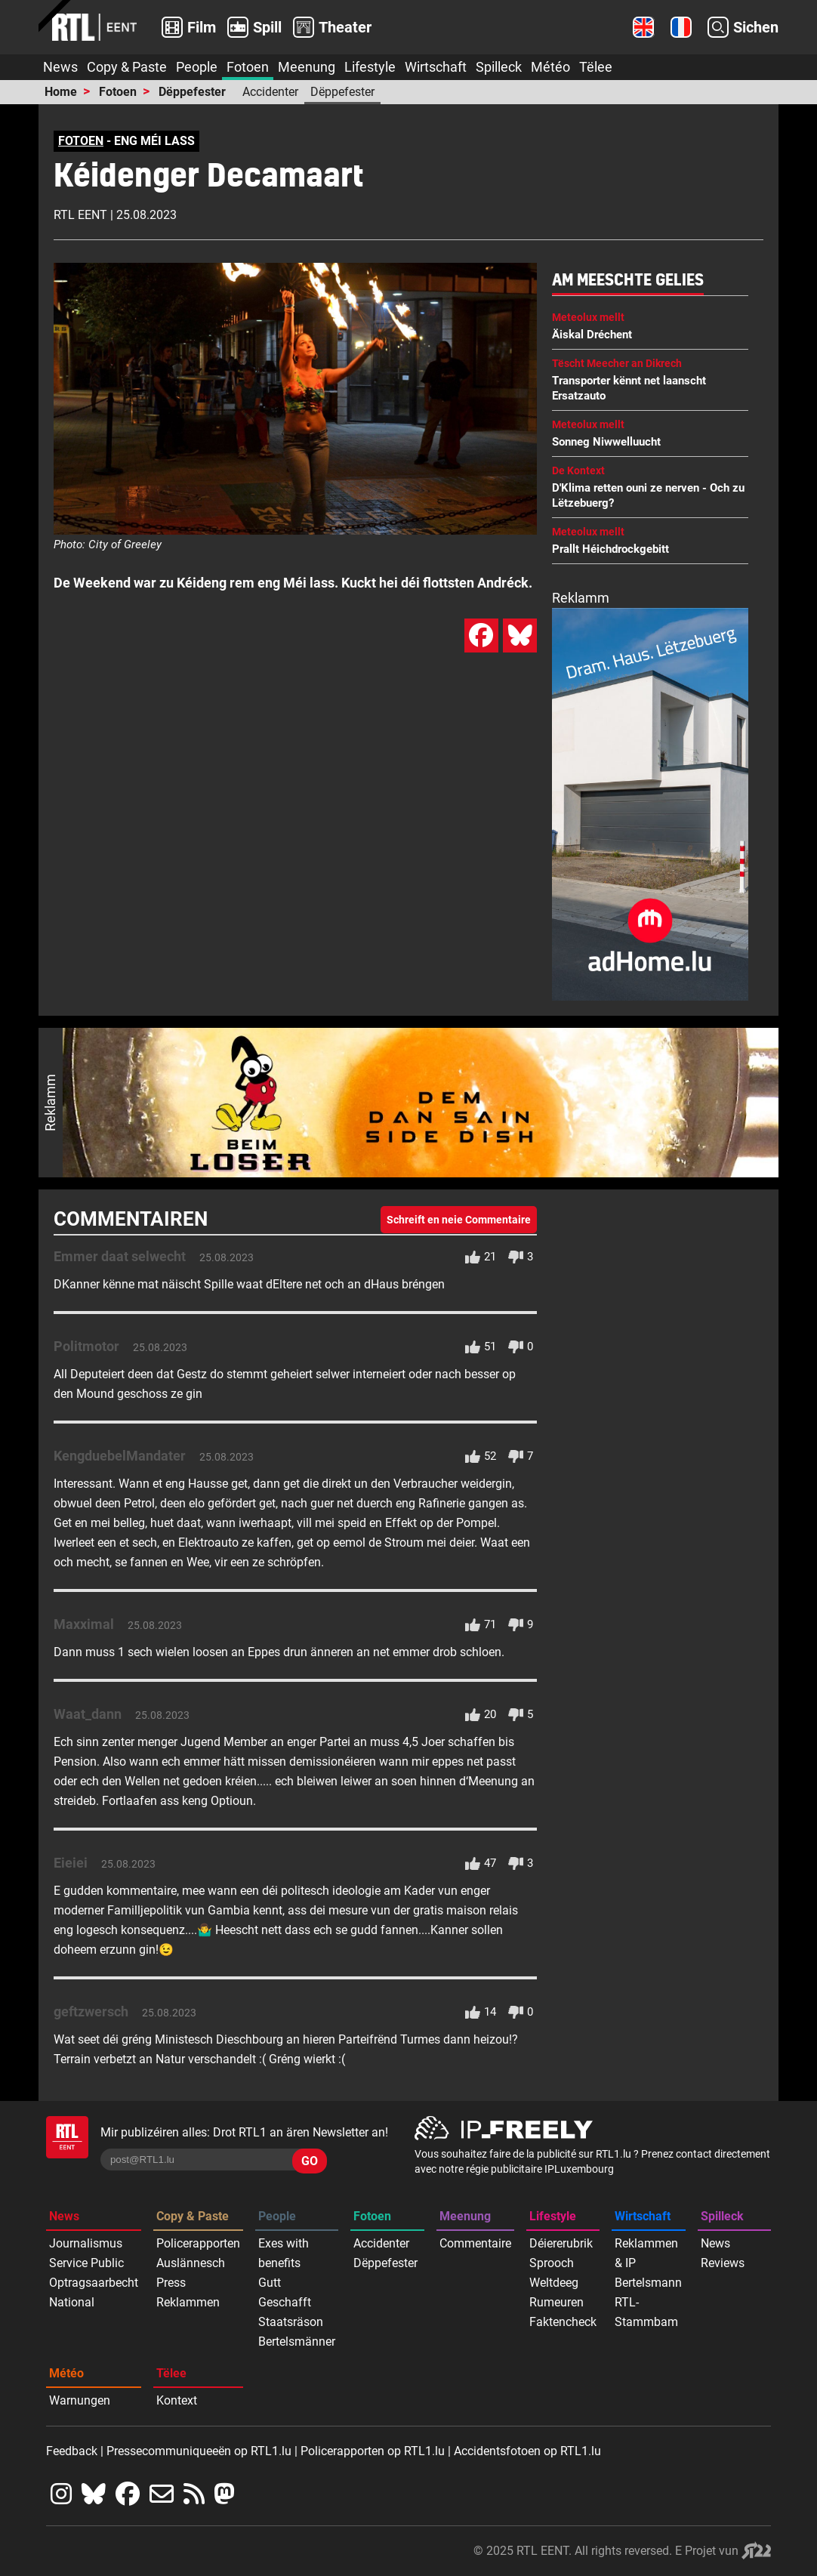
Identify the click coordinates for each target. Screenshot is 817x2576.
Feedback (71, 2451)
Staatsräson (290, 2322)
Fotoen (248, 67)
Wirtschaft (436, 67)
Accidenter (270, 92)
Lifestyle (370, 67)
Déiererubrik (561, 2243)
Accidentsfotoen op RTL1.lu (527, 2451)
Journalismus (85, 2243)
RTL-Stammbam (646, 2312)
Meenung (306, 67)
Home (61, 92)
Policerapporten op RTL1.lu (373, 2451)
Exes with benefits (283, 2253)
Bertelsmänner (296, 2341)
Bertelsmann (648, 2282)
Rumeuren (556, 2302)
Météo (550, 67)
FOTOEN (80, 141)
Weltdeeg (553, 2282)
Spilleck (499, 67)
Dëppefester (192, 92)
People (196, 67)
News (60, 67)
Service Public (86, 2263)
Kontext (176, 2400)
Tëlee (595, 67)
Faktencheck (563, 2322)
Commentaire (475, 2243)
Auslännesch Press (190, 2273)
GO (309, 2161)
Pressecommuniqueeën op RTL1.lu (198, 2451)
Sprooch (551, 2263)
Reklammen (188, 2302)
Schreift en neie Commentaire (459, 1220)
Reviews (723, 2263)
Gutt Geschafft (284, 2292)
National (71, 2302)
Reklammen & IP (646, 2253)
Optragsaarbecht (93, 2282)
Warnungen (79, 2400)
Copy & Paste (127, 67)
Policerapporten (198, 2243)
